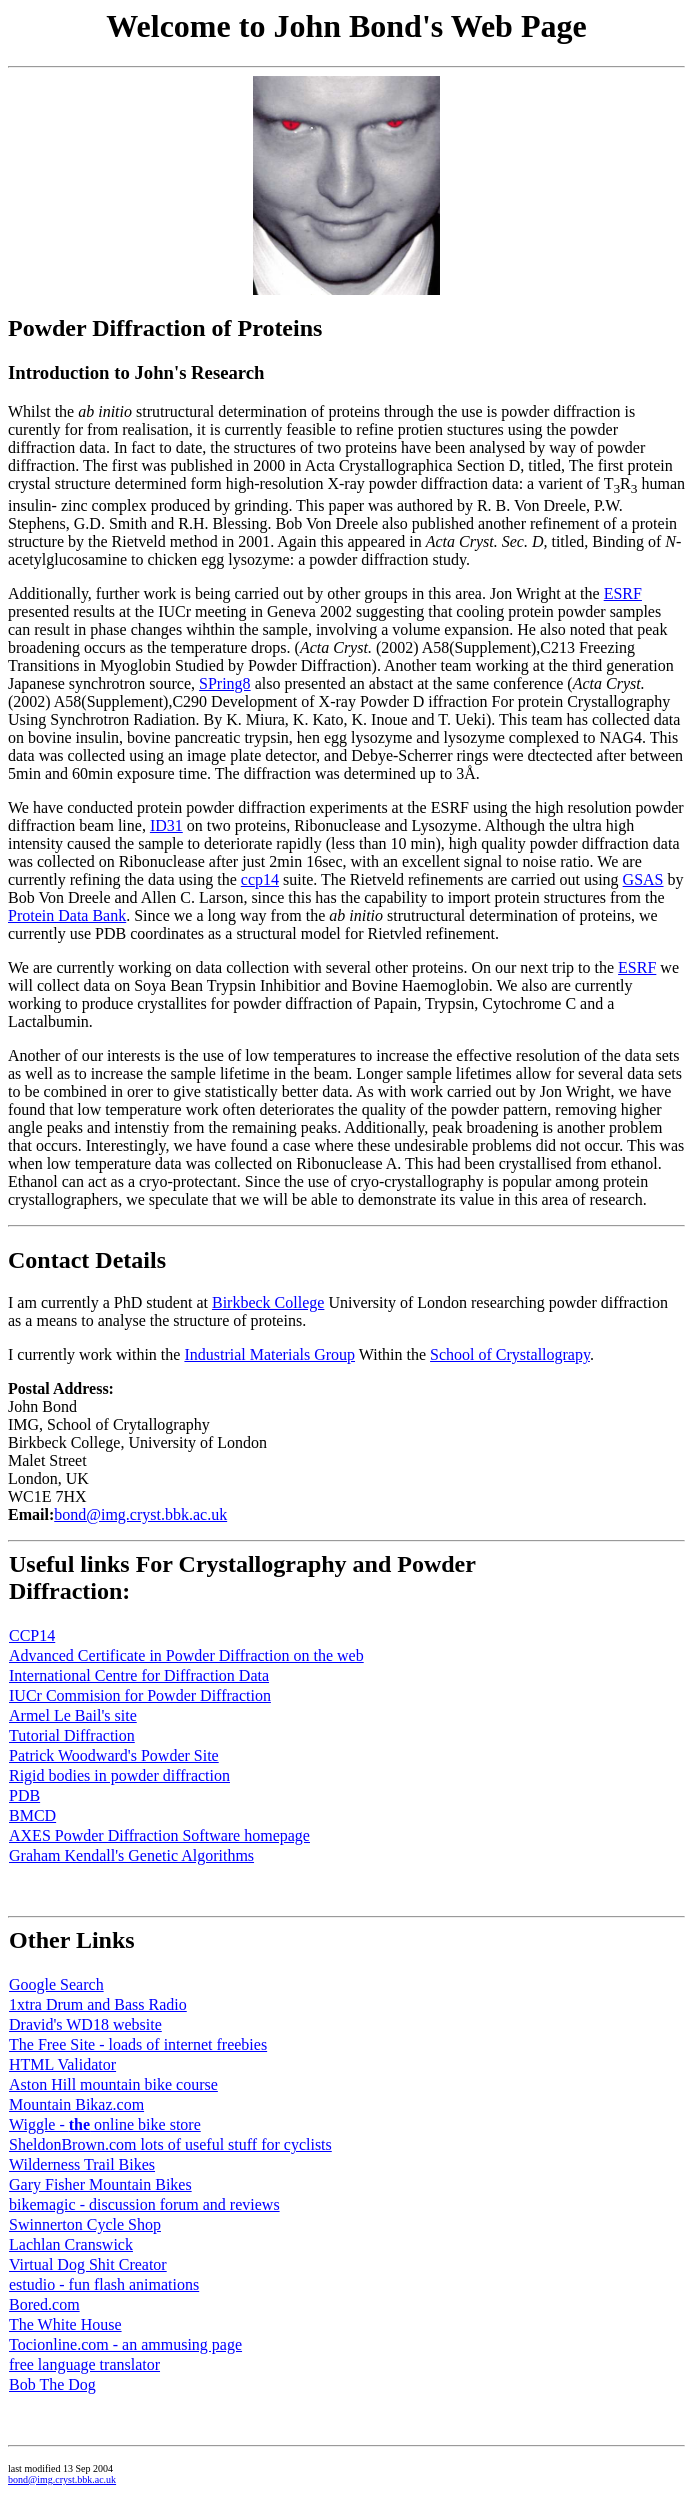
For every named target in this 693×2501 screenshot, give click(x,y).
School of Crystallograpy (510, 1354)
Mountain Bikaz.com (76, 2104)
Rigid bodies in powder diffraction (119, 1775)
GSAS (643, 879)
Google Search (56, 1984)
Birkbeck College (268, 1302)
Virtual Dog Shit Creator (88, 2264)
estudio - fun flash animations (104, 2284)
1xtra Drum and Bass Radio (98, 2004)
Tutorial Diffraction (72, 1735)
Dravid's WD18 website (85, 2024)
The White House (65, 2324)
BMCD (32, 1815)
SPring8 (225, 683)
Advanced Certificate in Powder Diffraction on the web (186, 1655)
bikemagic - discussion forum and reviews (144, 2204)
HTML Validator (62, 2064)
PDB (24, 1795)
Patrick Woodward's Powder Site (114, 1755)
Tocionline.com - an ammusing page (125, 2344)
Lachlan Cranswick (71, 2244)
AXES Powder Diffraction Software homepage (159, 1835)
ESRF (623, 593)
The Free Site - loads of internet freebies (138, 2044)
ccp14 (260, 879)
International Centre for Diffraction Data (139, 1675)
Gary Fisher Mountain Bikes (100, 2184)
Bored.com (44, 2304)
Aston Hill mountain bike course (113, 2084)
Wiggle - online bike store (105, 2124)
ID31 (166, 825)
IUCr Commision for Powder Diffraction (140, 1695)
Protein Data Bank (67, 915)
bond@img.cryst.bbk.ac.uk (140, 1514)
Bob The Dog (52, 2384)
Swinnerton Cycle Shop (85, 2224)
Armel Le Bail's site (73, 1715)
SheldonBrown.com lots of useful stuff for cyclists (170, 2144)
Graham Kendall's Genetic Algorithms (131, 1855)
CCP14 (32, 1635)
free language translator (84, 2364)
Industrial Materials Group (269, 1354)
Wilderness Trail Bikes (82, 2164)
